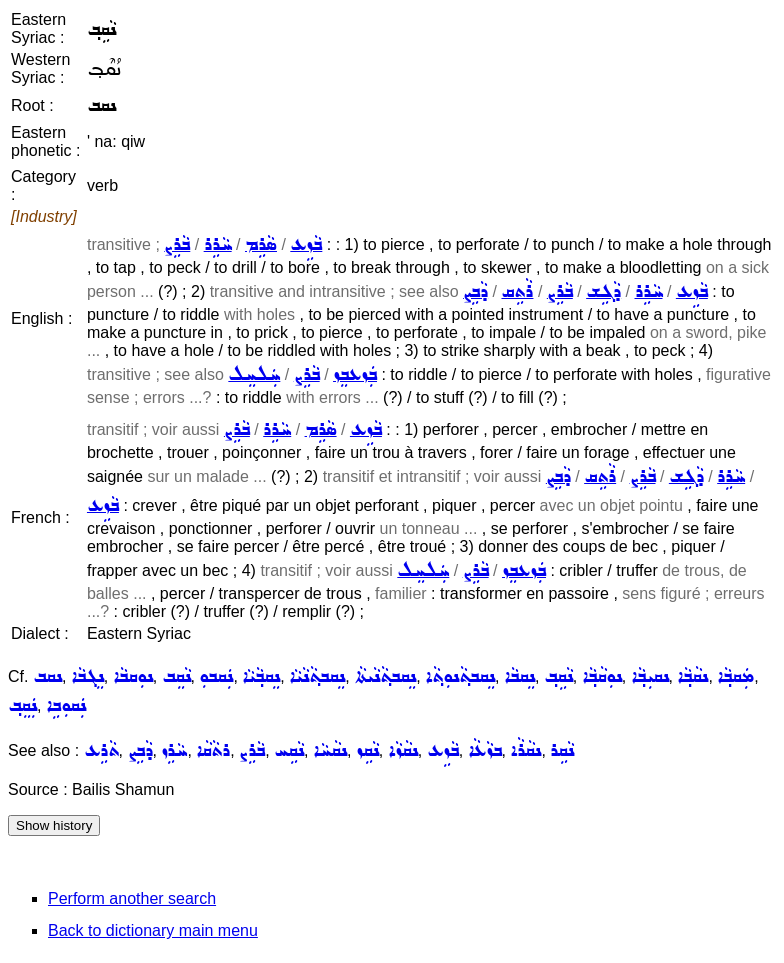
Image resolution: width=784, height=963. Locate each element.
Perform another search (132, 898)
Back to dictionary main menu (153, 930)
